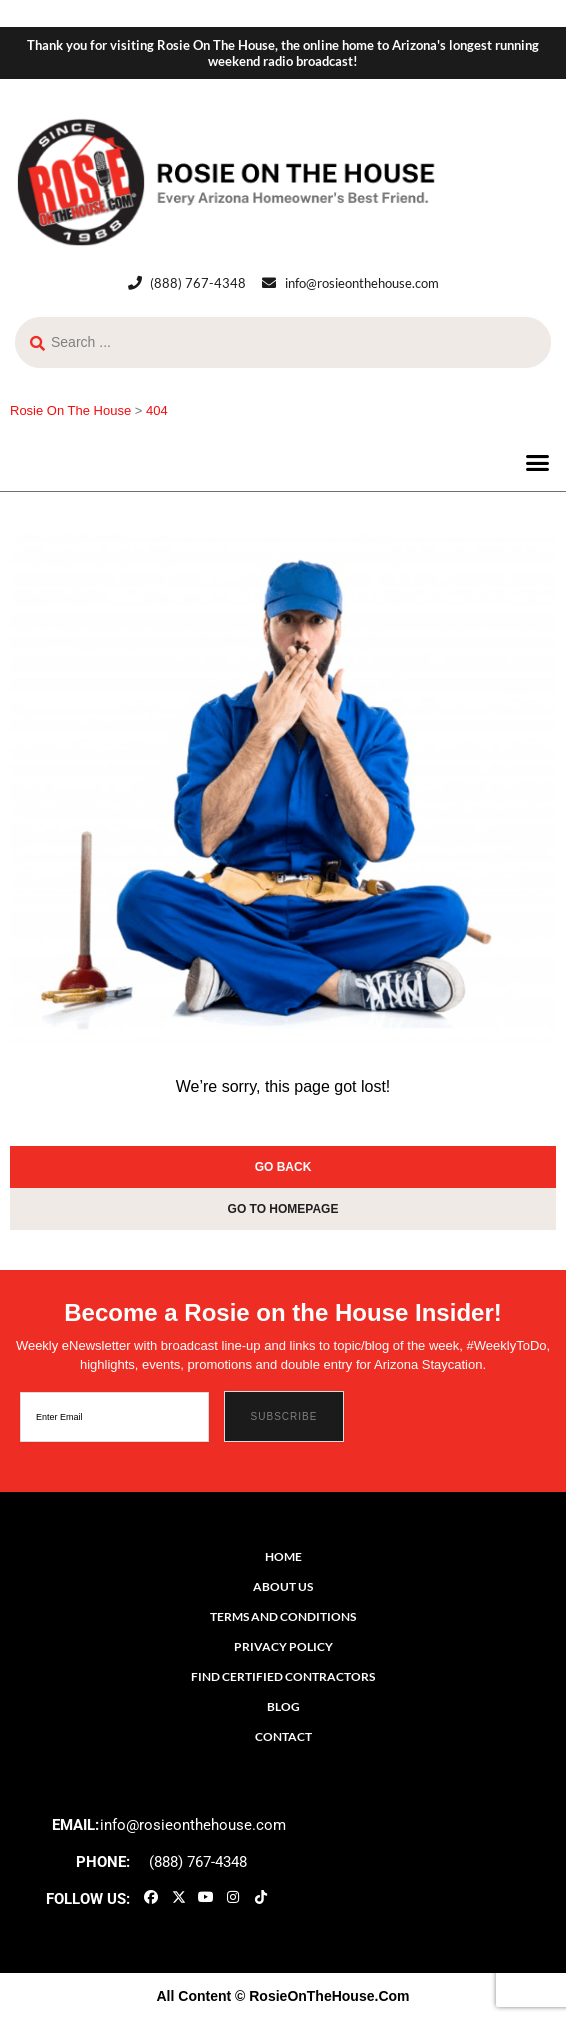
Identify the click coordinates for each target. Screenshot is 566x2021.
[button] (538, 463)
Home (283, 1556)
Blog (283, 1706)
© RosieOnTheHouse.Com (322, 1996)
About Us (283, 1586)
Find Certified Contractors (283, 1676)
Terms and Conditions (283, 1616)
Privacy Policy (283, 1646)
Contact (283, 1736)
